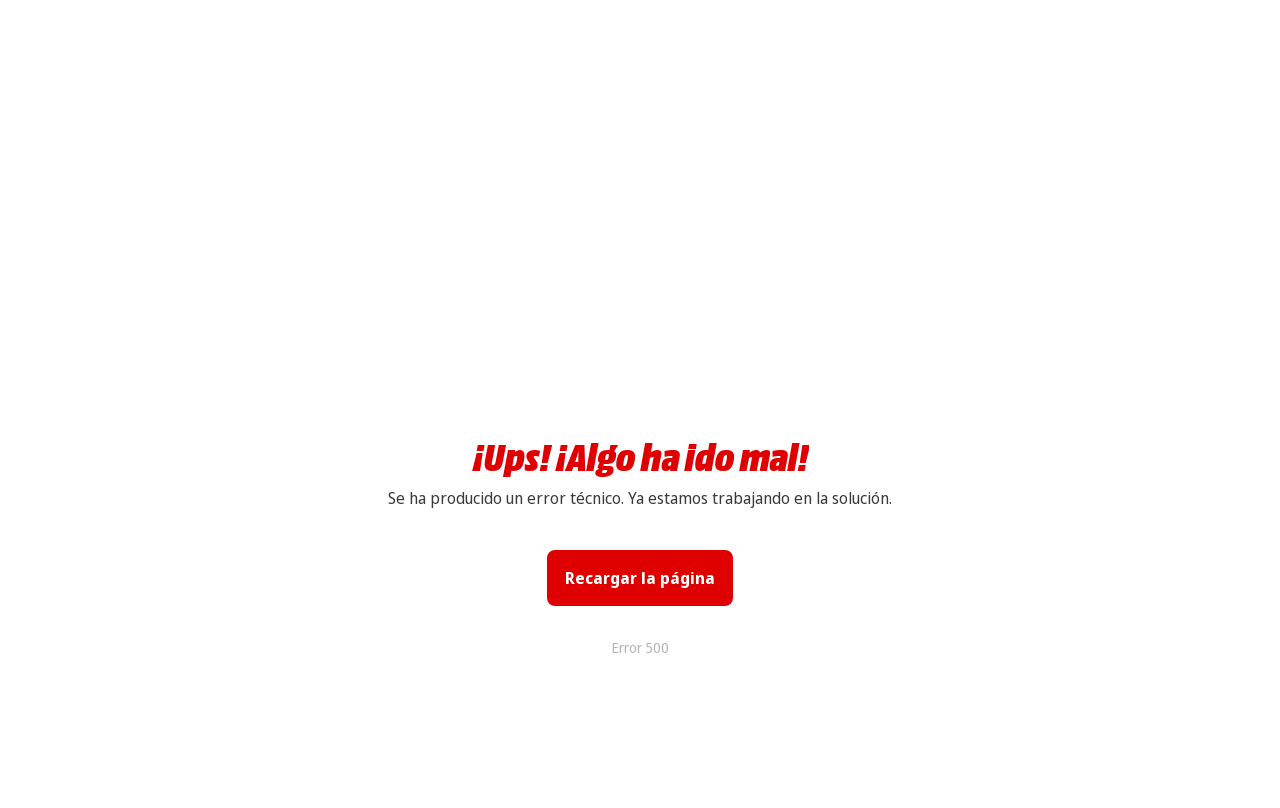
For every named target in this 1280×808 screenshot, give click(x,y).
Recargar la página (640, 578)
